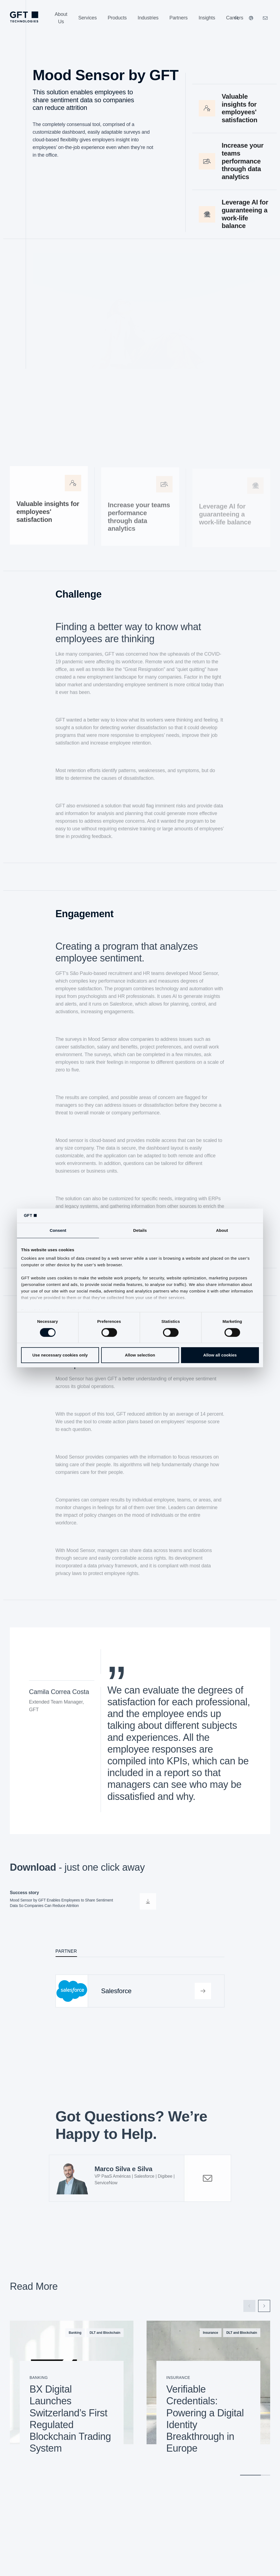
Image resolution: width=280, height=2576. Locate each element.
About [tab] (222, 1230)
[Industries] (148, 18)
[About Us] (61, 18)
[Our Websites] (251, 18)
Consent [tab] (58, 1230)
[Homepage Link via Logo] (24, 17)
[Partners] (178, 18)
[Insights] (207, 18)
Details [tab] (140, 1230)
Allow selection (140, 1355)
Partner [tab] (66, 1951)
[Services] (87, 18)
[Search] (237, 18)
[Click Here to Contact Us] (265, 18)
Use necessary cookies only (60, 1355)
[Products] (117, 18)
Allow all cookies (220, 1355)
